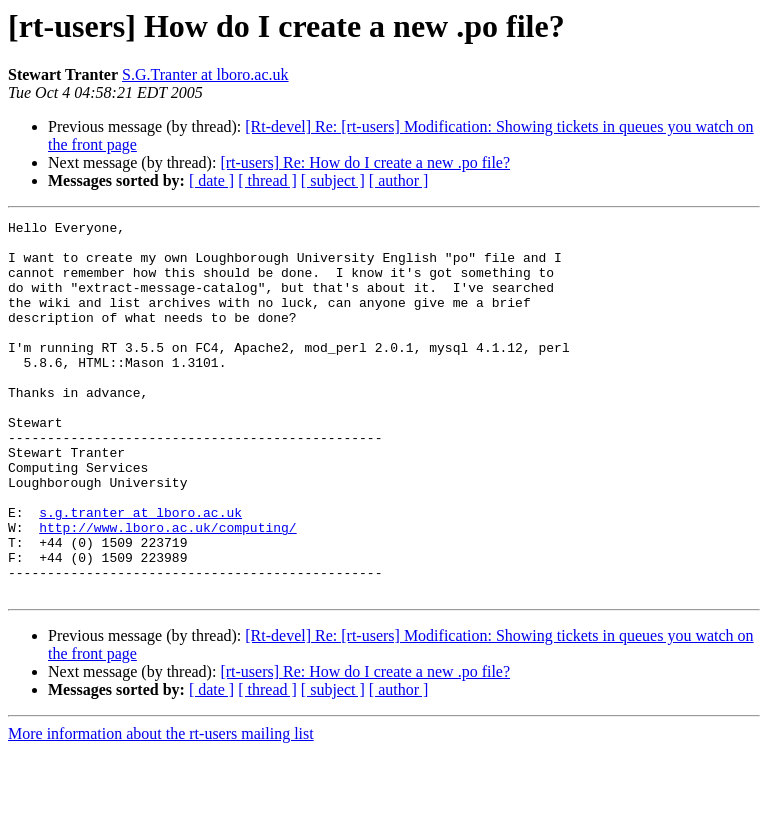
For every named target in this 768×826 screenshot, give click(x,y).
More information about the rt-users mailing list (161, 808)
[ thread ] (267, 180)
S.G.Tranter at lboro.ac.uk (205, 74)
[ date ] (211, 180)
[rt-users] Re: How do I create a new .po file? (365, 162)
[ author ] (399, 180)
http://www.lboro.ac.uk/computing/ (167, 590)
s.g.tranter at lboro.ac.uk (140, 572)
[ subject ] (333, 180)
